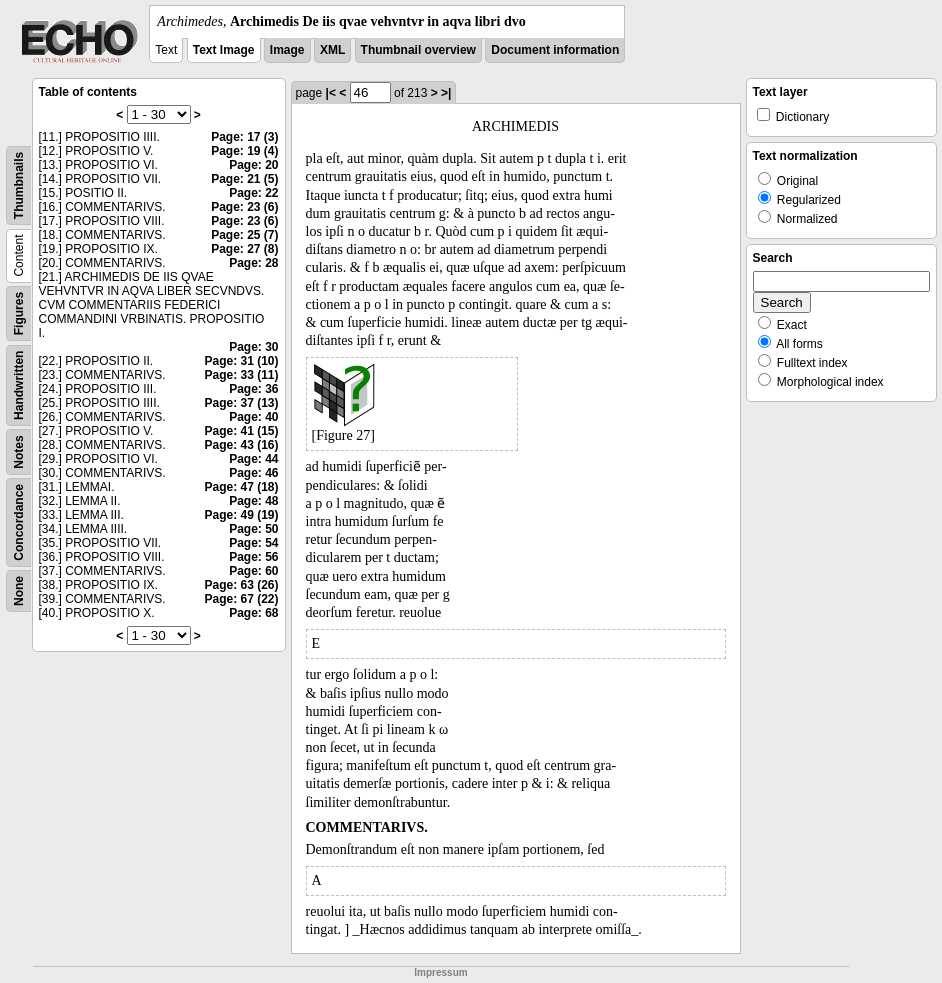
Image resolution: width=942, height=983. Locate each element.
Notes (19, 451)
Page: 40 (253, 417)
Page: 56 (253, 557)
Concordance (19, 522)
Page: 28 (253, 263)
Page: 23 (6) (244, 207)
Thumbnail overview (418, 50)
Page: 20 (253, 165)
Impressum (440, 972)
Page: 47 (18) (241, 487)
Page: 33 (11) (241, 375)
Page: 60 (253, 571)
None (19, 591)
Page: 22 (253, 193)
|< (331, 93)
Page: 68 (253, 613)
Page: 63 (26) (241, 585)
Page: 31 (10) (241, 361)
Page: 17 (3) (244, 137)
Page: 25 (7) (244, 235)
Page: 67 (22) (241, 599)
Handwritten (19, 385)
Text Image (224, 50)
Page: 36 (253, 389)
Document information (555, 50)
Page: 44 (253, 459)
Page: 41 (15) (241, 431)
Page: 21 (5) (244, 179)
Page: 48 (253, 501)
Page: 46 (253, 473)
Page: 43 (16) (241, 445)
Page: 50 (253, 529)
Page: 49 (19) (241, 515)
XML (332, 50)
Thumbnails (19, 185)
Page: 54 (253, 543)
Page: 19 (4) (244, 151)
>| (446, 93)
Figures (19, 313)
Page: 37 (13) (241, 403)
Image (287, 50)
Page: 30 (253, 347)
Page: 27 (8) (244, 249)
